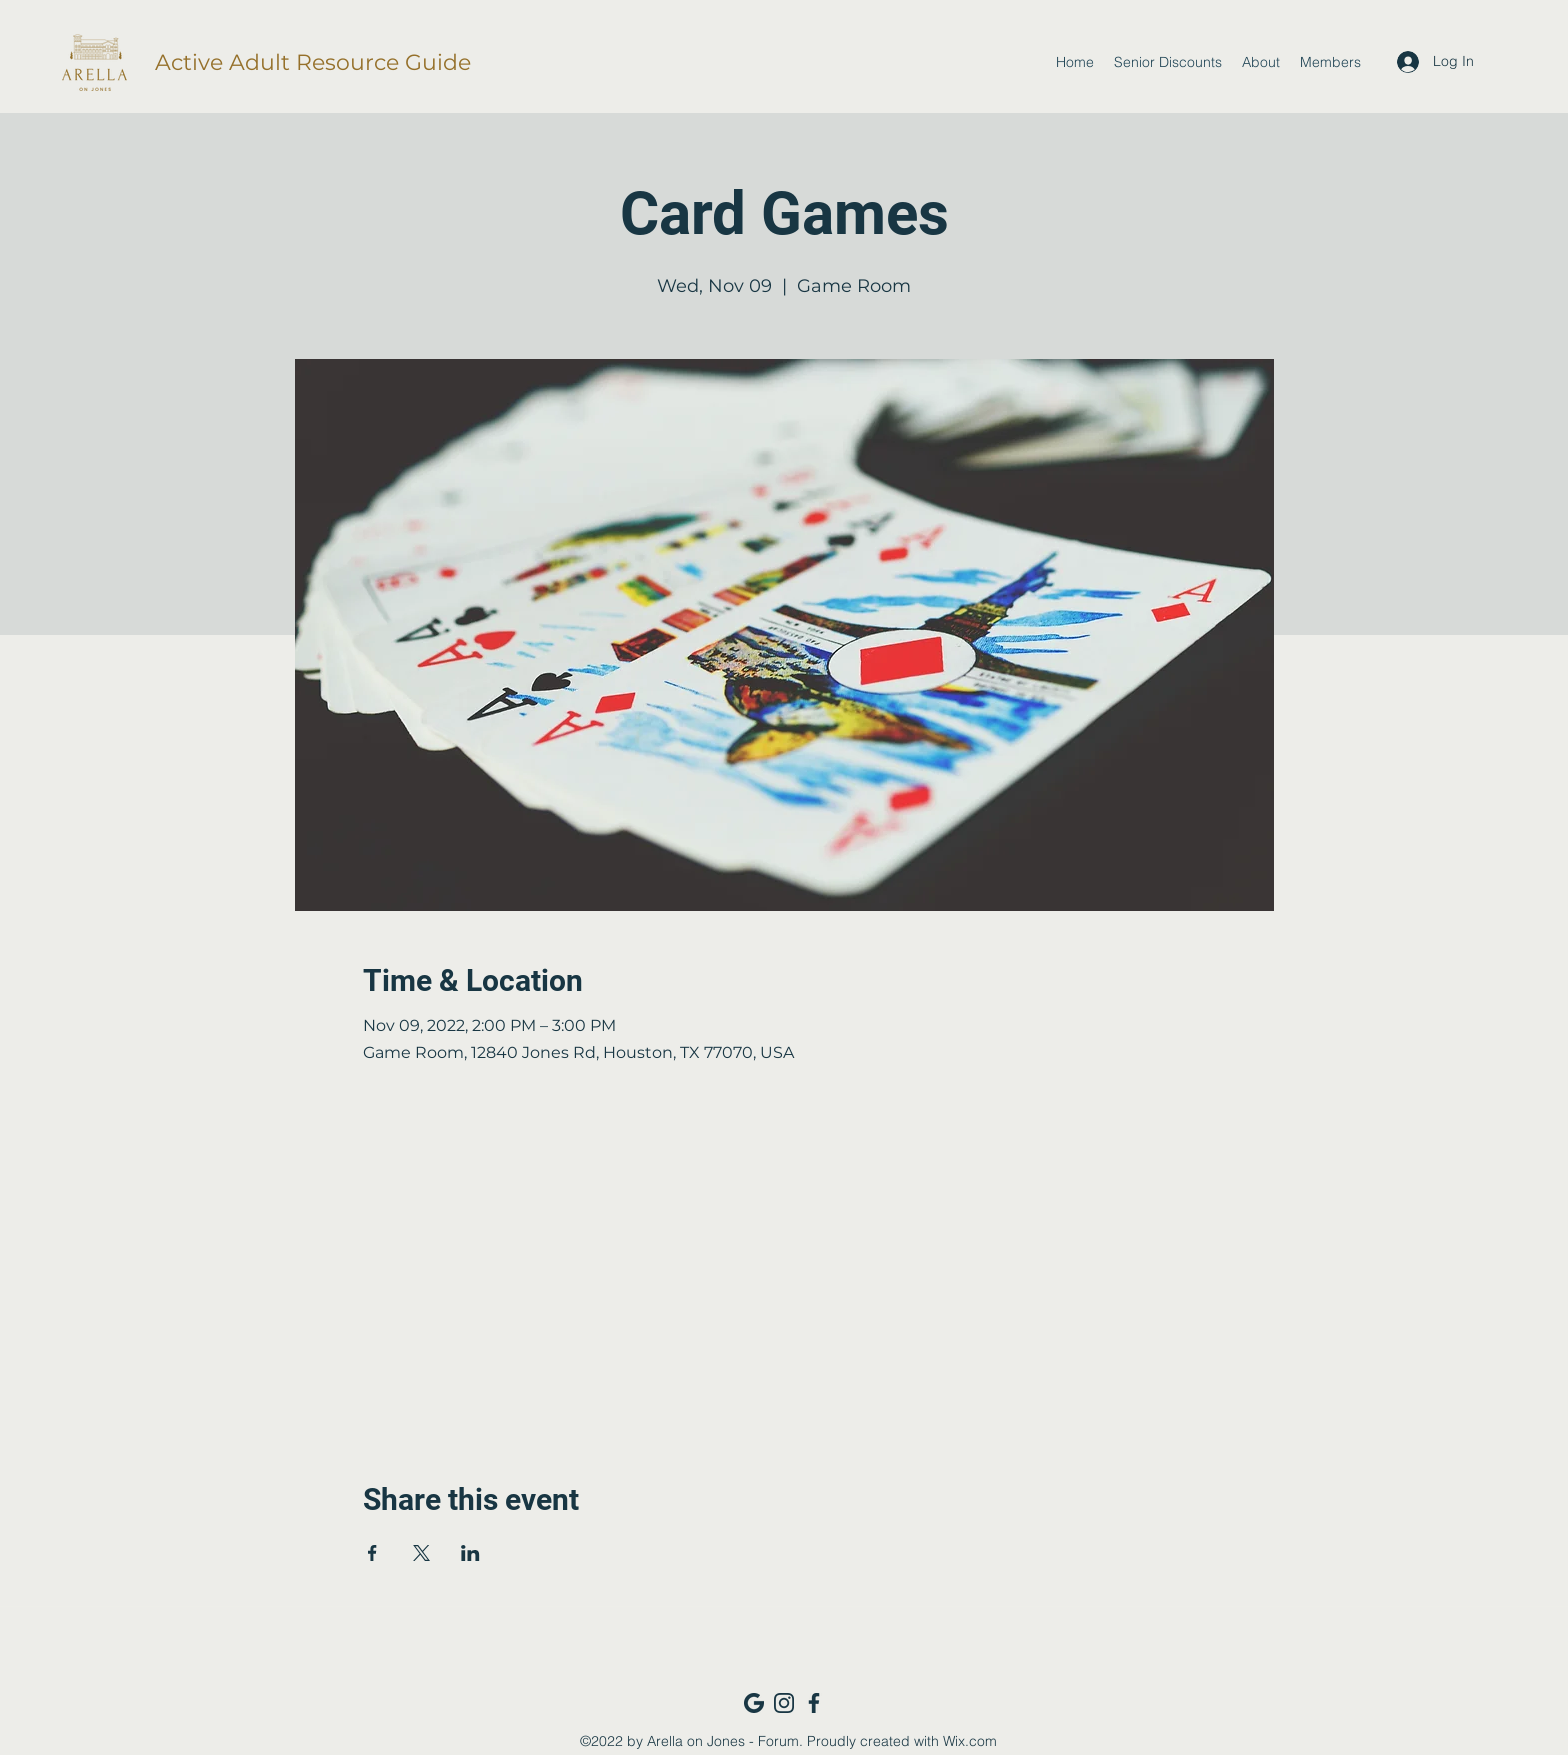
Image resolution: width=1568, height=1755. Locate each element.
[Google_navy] (754, 1703)
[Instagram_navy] (784, 1703)
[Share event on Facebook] (372, 1553)
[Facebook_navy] (814, 1703)
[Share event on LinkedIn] (470, 1553)
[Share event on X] (421, 1553)
